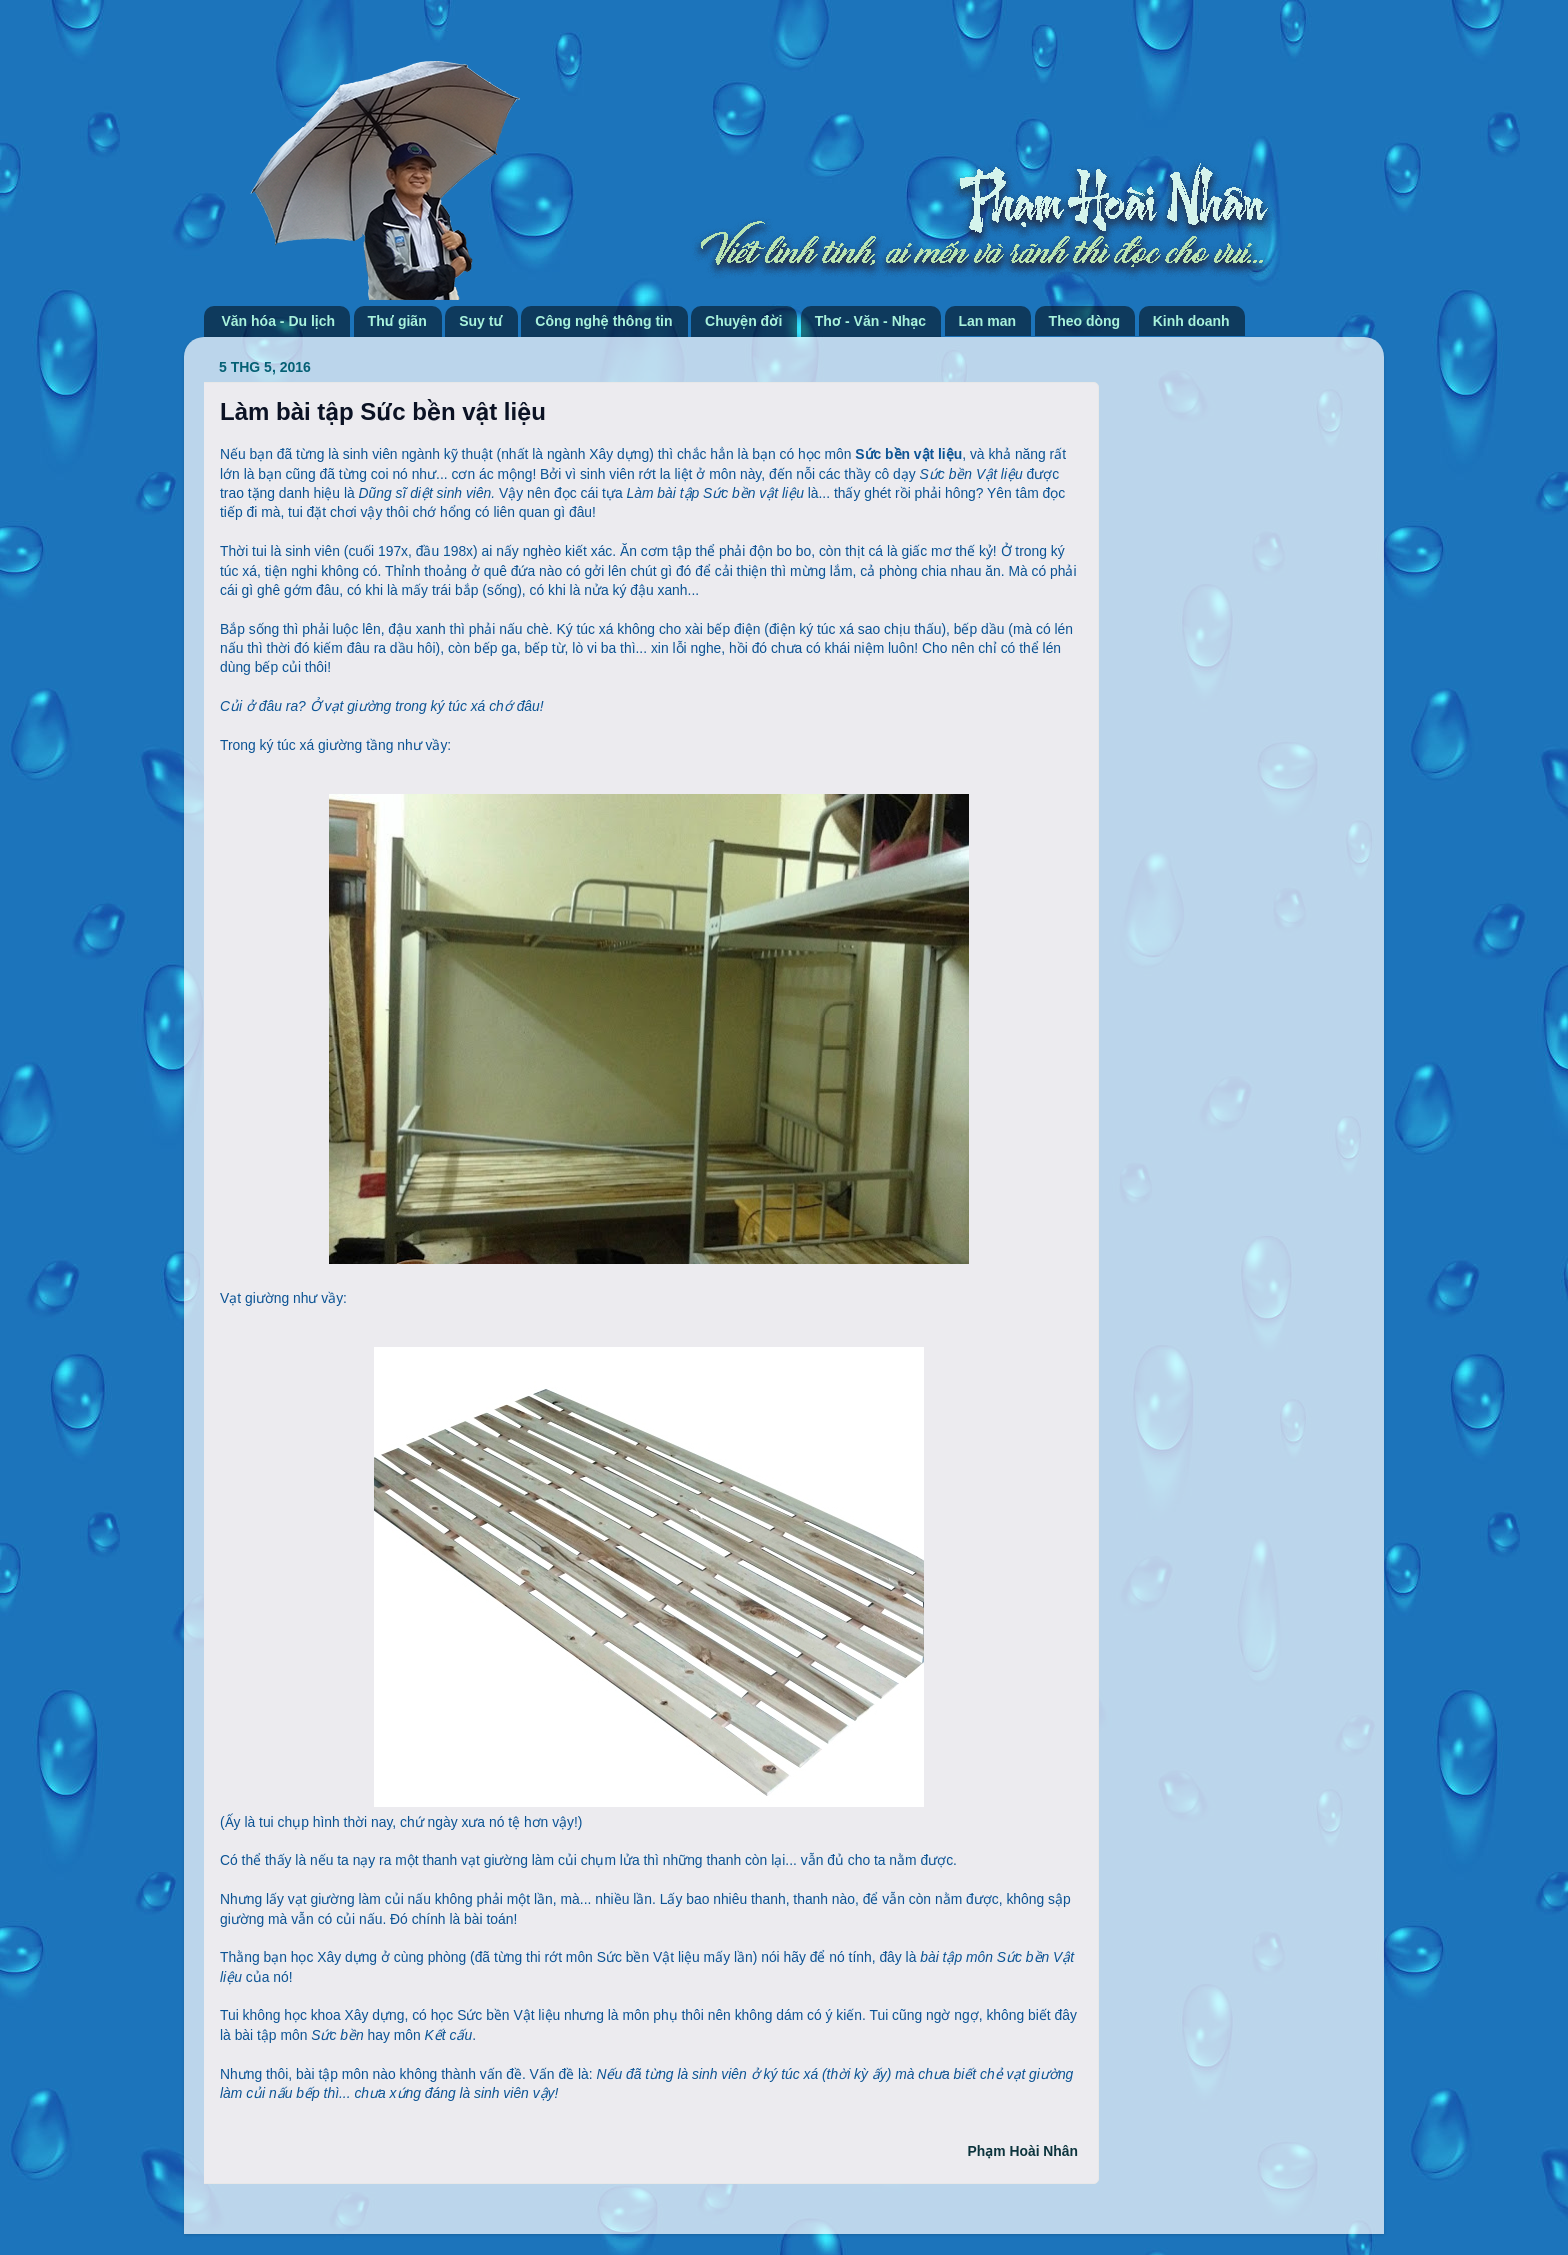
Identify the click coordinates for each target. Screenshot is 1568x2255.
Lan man (988, 321)
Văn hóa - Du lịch (279, 321)
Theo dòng (1085, 321)
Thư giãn (397, 321)
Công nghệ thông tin (603, 321)
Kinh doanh (1191, 321)
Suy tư (481, 321)
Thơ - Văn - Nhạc (870, 321)
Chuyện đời (743, 321)
